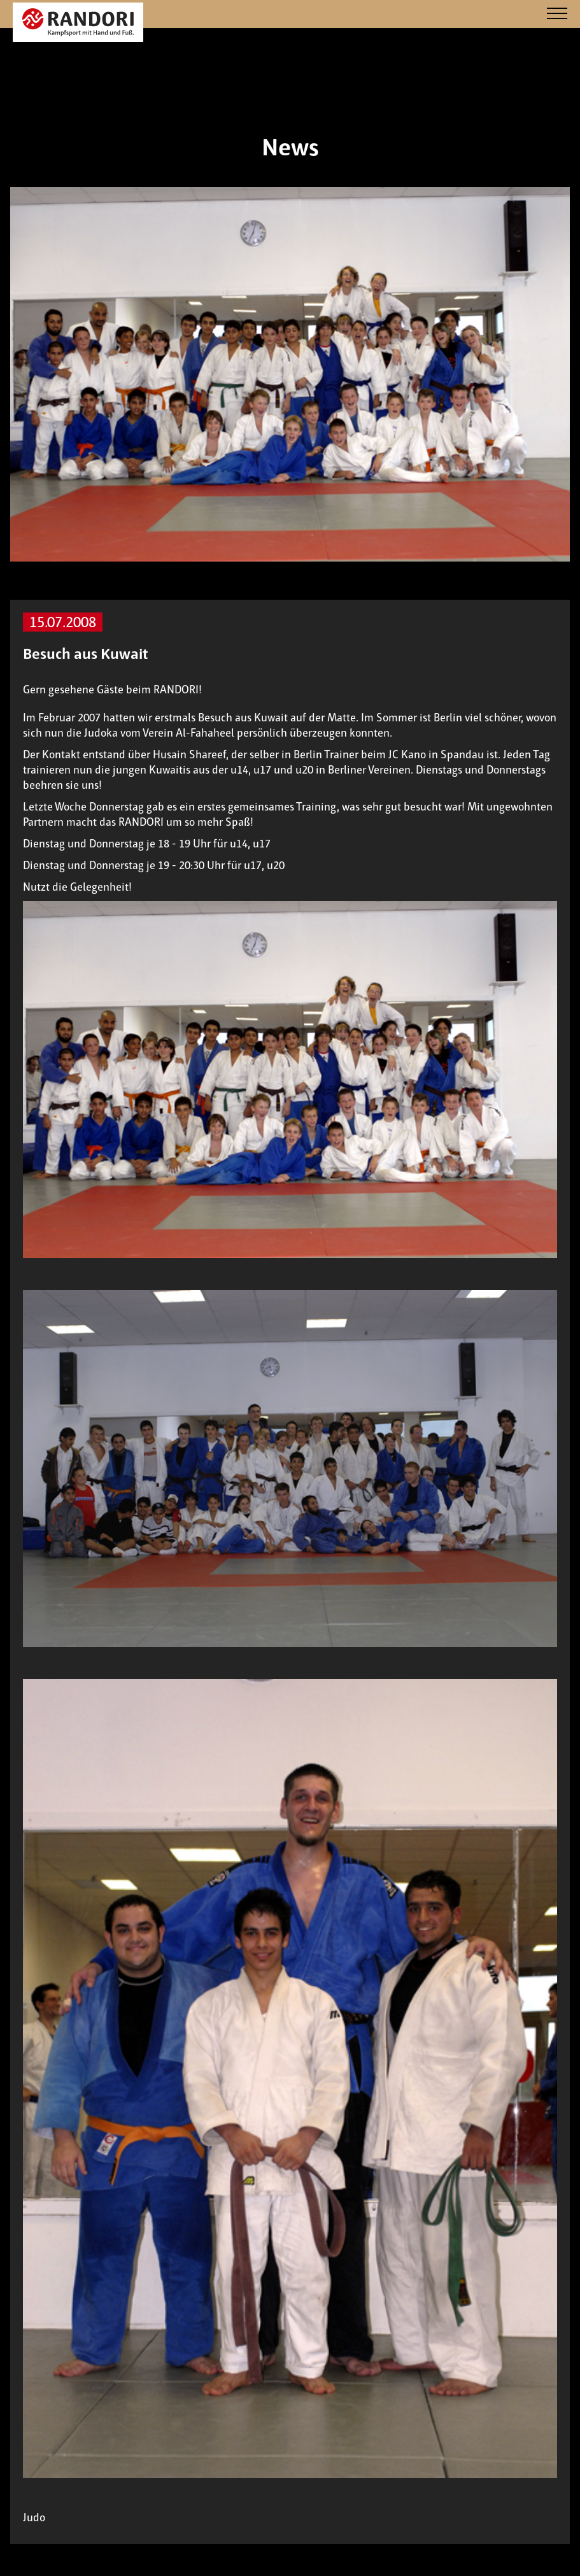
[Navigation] (557, 14)
